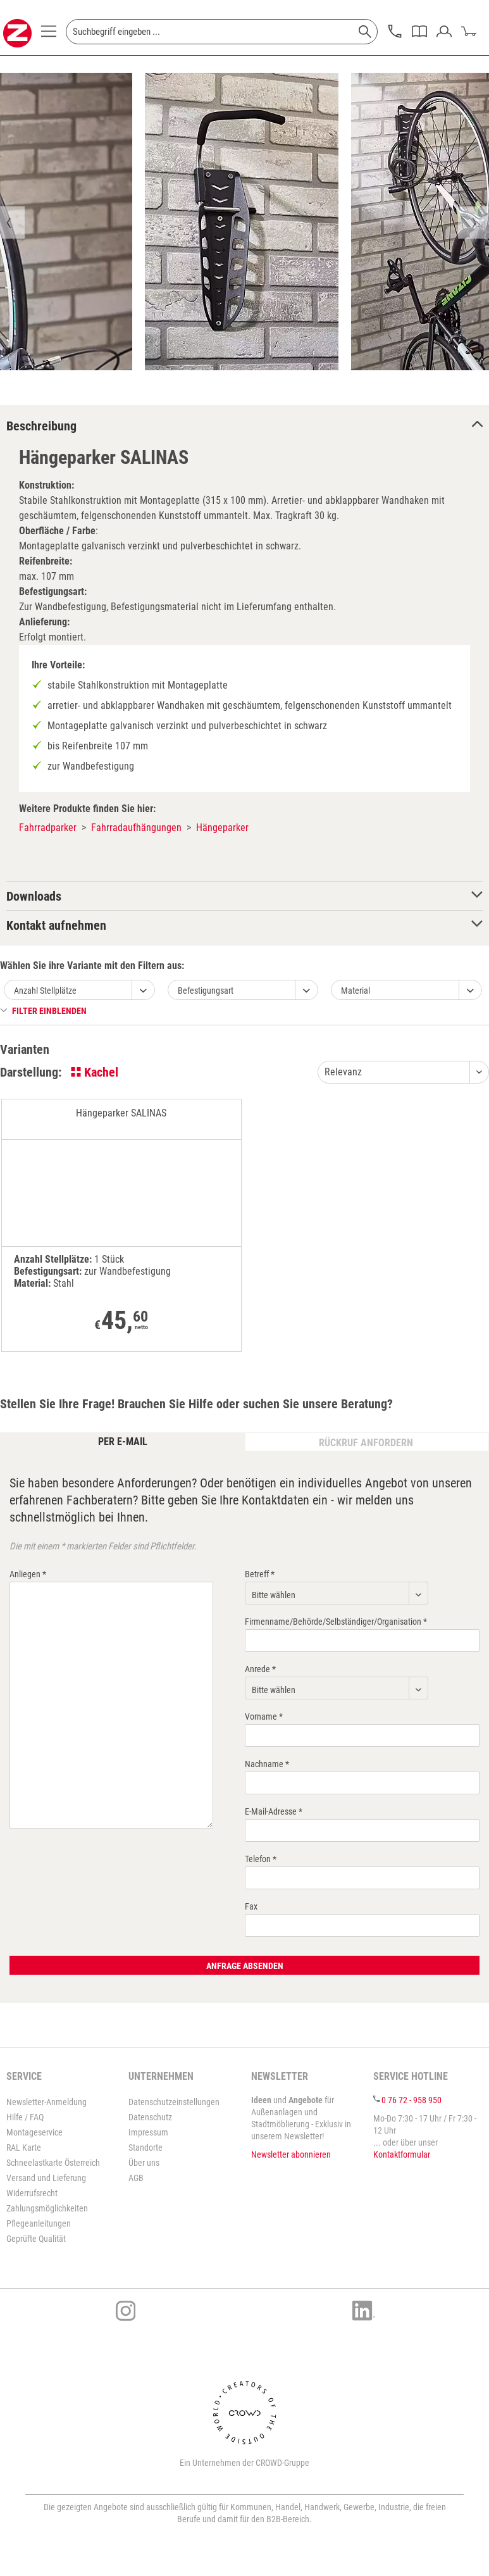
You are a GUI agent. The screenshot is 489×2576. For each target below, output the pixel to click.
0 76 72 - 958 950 (411, 2100)
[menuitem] (48, 35)
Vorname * (264, 1716)
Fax (251, 1906)
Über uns (143, 2163)
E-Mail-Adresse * (273, 1811)
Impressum (148, 2132)
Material (355, 990)
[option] (241, 221)
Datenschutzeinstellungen (174, 2102)
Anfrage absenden (244, 1966)
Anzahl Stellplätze (45, 990)
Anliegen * (27, 1574)
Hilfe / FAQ (25, 2117)
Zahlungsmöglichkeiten (47, 2208)
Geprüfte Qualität (36, 2239)
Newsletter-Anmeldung (46, 2102)
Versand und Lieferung (46, 2178)
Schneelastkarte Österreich (53, 2163)
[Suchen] (365, 31)
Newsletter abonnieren (291, 2154)
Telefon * (260, 1859)
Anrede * (260, 1669)
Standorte (145, 2147)
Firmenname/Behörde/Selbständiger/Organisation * (336, 1621)
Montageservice (34, 2132)
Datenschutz (150, 2117)
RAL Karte (23, 2147)
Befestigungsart (205, 990)
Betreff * (260, 1574)
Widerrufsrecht (32, 2193)
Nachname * (267, 1764)
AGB (136, 2178)
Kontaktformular (401, 2154)
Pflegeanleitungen (38, 2223)
